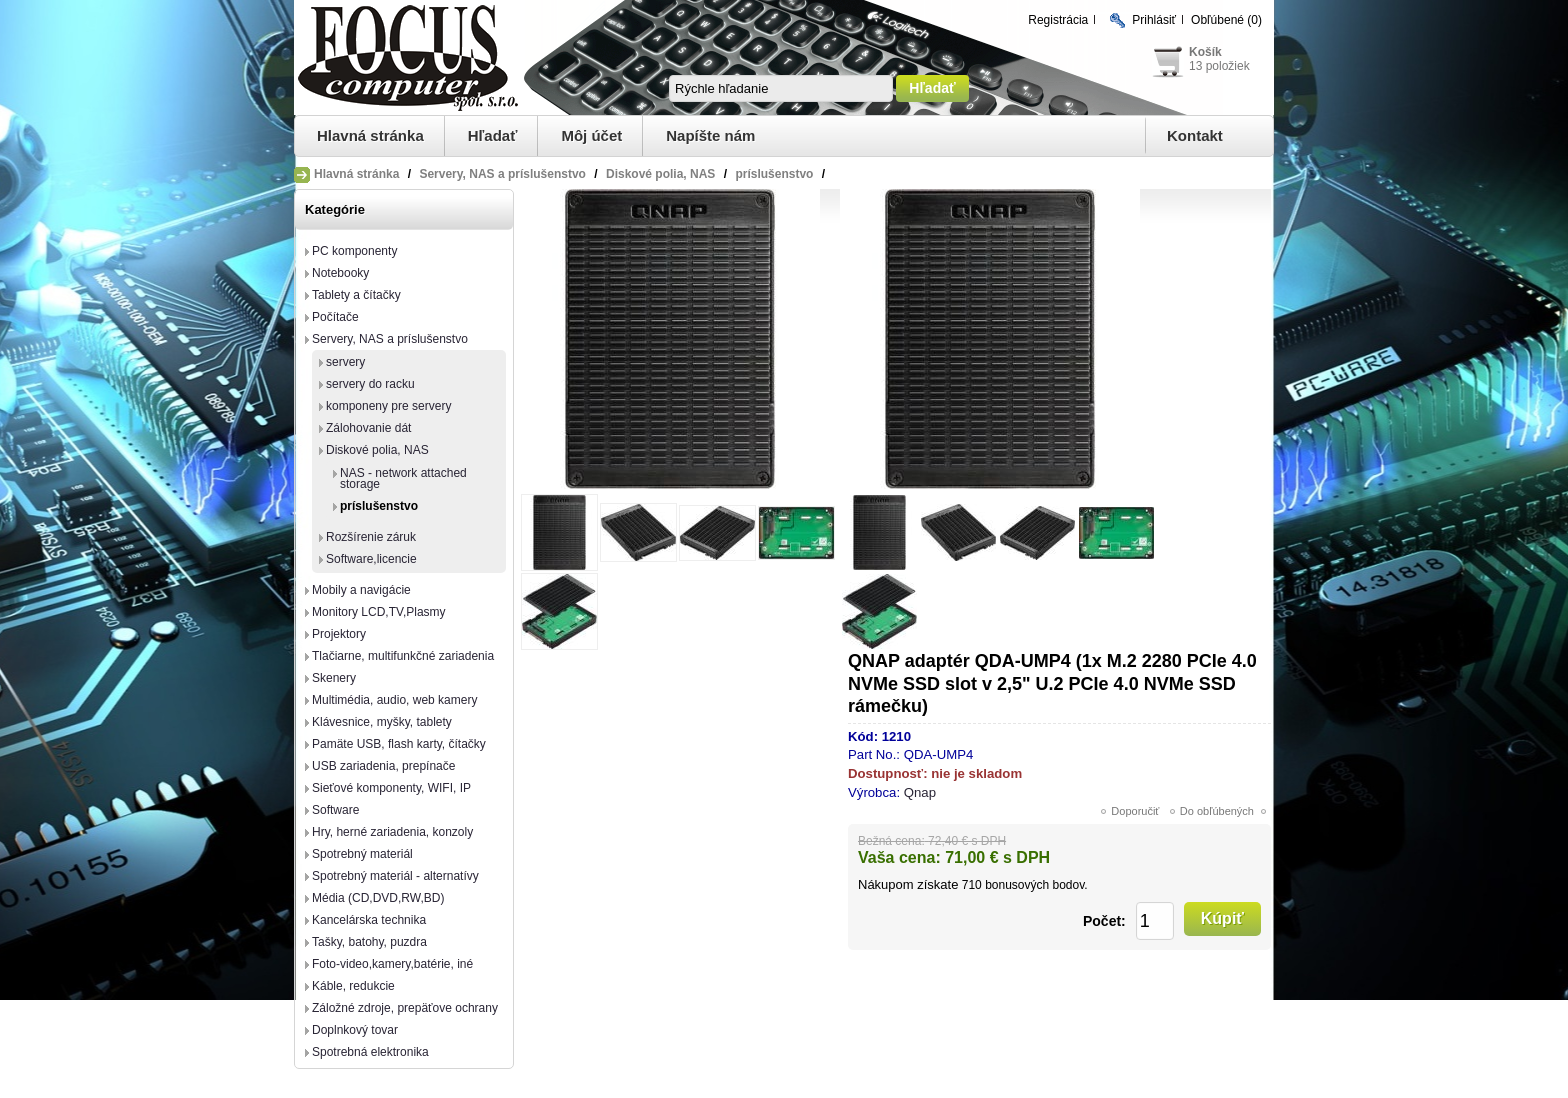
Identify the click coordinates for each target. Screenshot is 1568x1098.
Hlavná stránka (370, 135)
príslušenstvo (379, 506)
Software (335, 810)
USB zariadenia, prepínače (383, 766)
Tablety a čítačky (356, 295)
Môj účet (591, 135)
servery (345, 362)
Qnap (920, 792)
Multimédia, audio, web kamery (394, 700)
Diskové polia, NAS (377, 450)
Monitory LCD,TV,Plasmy (379, 612)
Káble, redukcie (353, 986)
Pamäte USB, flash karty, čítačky (399, 744)
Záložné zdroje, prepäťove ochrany (405, 1008)
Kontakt (1195, 135)
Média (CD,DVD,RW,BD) (378, 898)
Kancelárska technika (369, 920)
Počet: (1104, 921)
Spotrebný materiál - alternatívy (395, 876)
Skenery (334, 678)
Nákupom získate (908, 884)
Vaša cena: (899, 857)
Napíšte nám (710, 135)
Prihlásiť (1154, 20)
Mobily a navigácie (361, 590)
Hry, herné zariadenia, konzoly (392, 832)
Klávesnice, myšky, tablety (382, 722)
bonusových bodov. (1036, 885)
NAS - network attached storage (403, 478)
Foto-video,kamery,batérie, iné (392, 964)
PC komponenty (354, 251)
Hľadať (493, 135)
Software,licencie (371, 559)
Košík (1205, 52)
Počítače (335, 317)
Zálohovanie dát (368, 428)
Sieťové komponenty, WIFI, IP (391, 788)
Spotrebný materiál (362, 854)
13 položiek (1219, 66)
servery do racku (370, 384)
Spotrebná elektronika (370, 1052)
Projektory (339, 634)
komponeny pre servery (388, 406)
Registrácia (1058, 20)
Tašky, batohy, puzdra (369, 942)
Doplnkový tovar (355, 1030)
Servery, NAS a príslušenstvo (390, 339)
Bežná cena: (891, 841)
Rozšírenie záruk (371, 537)
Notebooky (340, 273)
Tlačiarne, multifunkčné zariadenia (403, 656)
